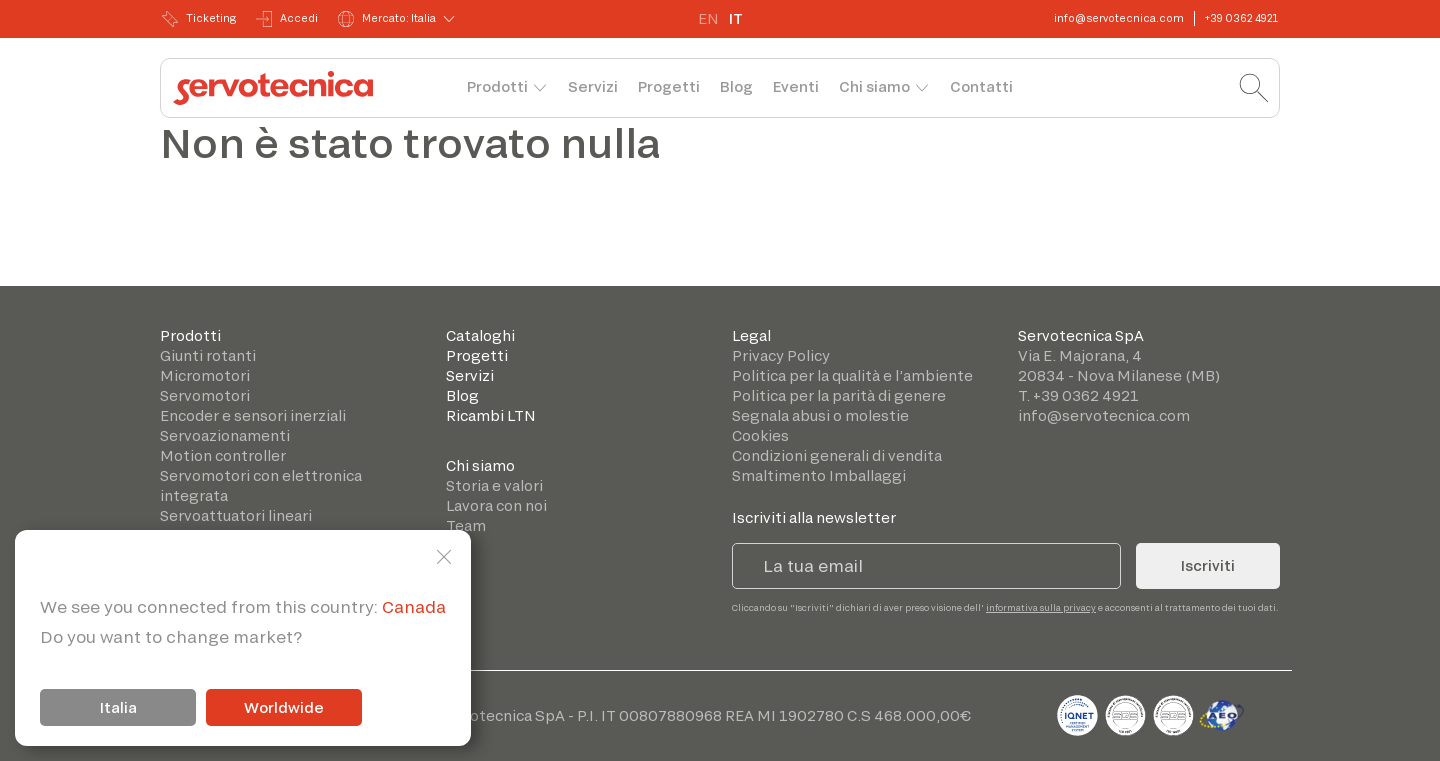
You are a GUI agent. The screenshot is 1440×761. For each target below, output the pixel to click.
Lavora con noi (496, 505)
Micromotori (205, 375)
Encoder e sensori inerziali (253, 415)
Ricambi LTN (491, 415)
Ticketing (199, 19)
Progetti (669, 86)
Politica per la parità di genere (839, 395)
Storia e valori (494, 485)
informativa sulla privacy (1041, 607)
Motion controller (223, 455)
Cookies (760, 435)
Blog (736, 86)
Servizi (593, 86)
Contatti (981, 86)
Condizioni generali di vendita (837, 455)
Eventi (796, 86)
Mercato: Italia (387, 19)
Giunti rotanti (208, 355)
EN (708, 18)
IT (736, 18)
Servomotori (205, 395)
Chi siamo (874, 86)
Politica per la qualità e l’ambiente (852, 375)
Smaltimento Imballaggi (819, 475)
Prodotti (497, 86)
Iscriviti (1208, 565)
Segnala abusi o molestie (820, 415)
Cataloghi (480, 335)
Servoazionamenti (225, 435)
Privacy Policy (781, 355)
